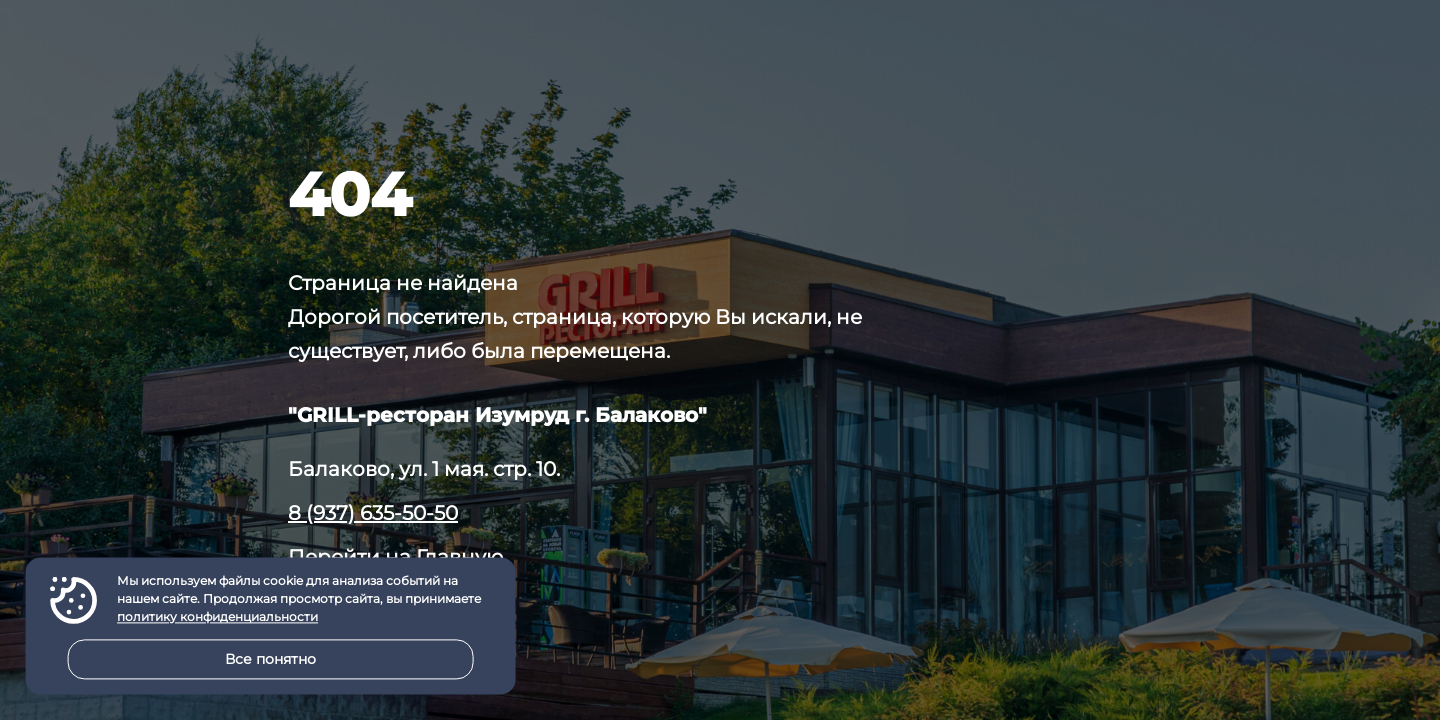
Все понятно (270, 659)
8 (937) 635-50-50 (373, 513)
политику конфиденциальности (217, 617)
